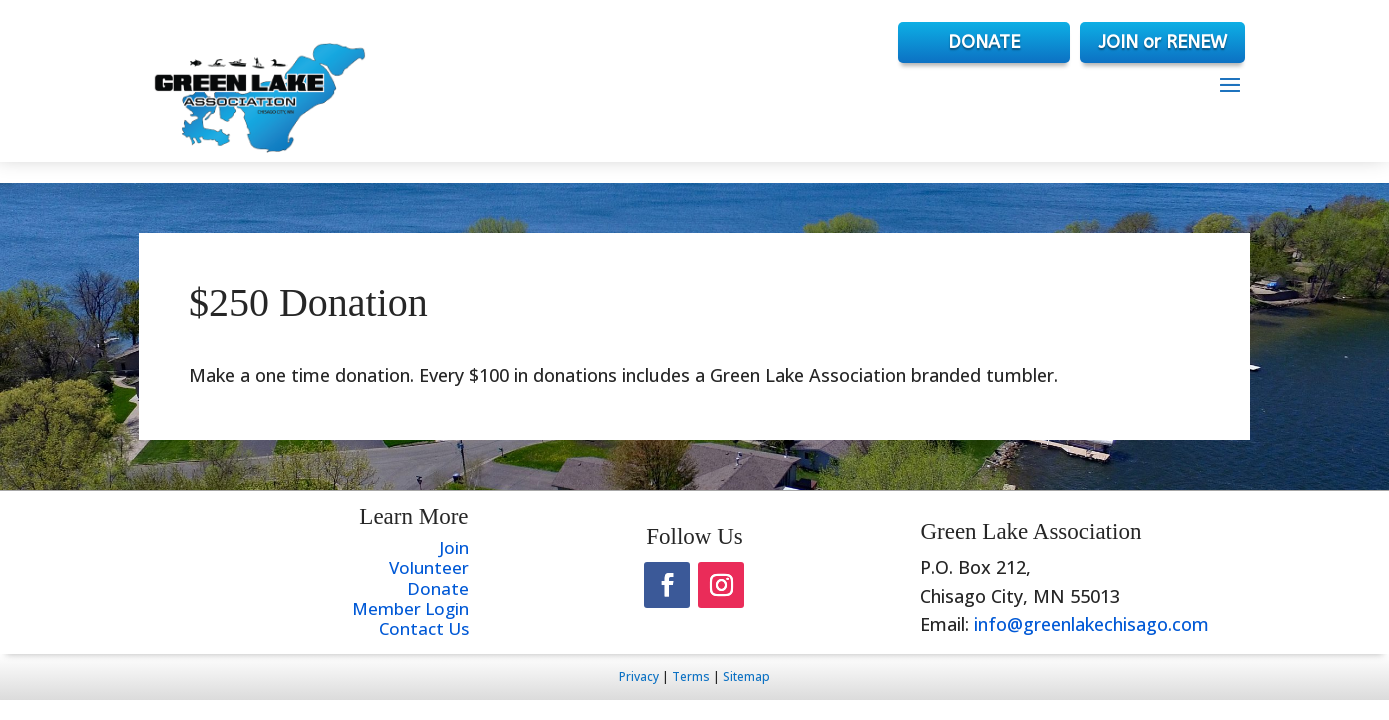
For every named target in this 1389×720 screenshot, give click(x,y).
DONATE (984, 42)
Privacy (639, 676)
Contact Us (424, 628)
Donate (438, 588)
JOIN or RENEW (1162, 42)
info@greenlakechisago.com (1091, 624)
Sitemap (746, 676)
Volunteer (429, 567)
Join (454, 547)
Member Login (410, 608)
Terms (691, 676)
